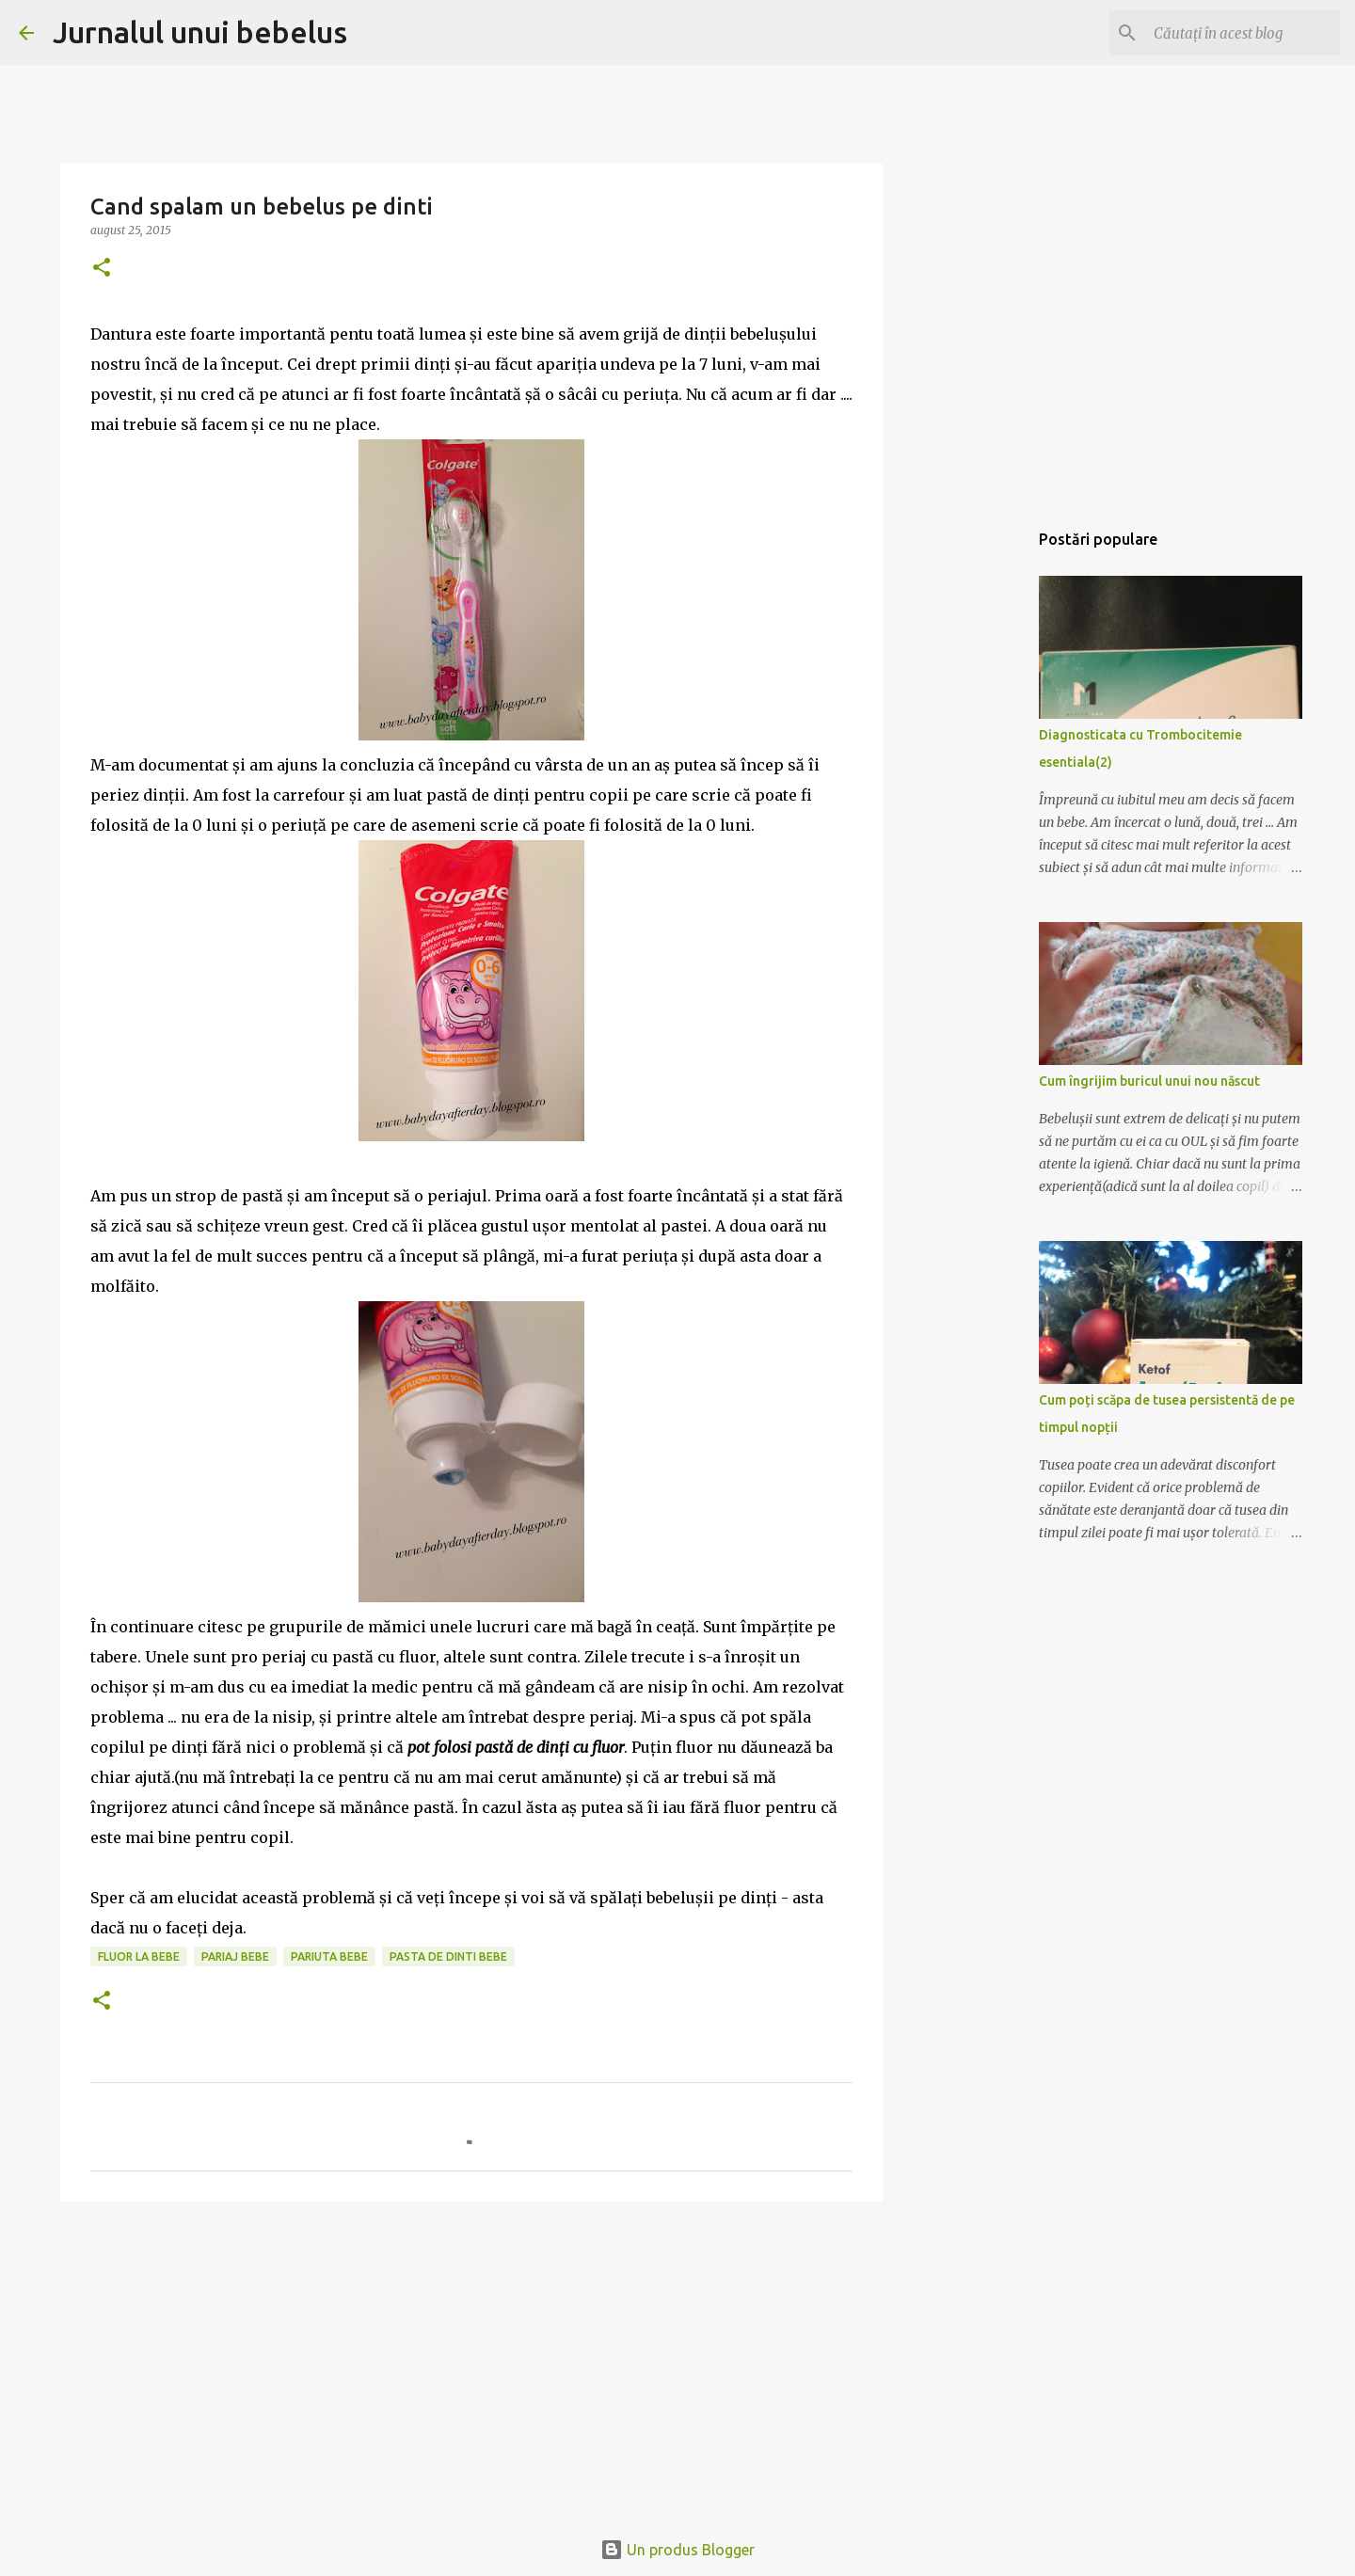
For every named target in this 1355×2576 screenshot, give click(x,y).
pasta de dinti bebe (448, 1956)
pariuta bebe (329, 1956)
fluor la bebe (139, 1956)
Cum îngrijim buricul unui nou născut (1149, 1081)
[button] (101, 268)
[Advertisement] (471, 2361)
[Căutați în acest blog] (1241, 33)
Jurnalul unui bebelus (200, 32)
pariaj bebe (235, 1956)
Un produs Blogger (677, 2549)
